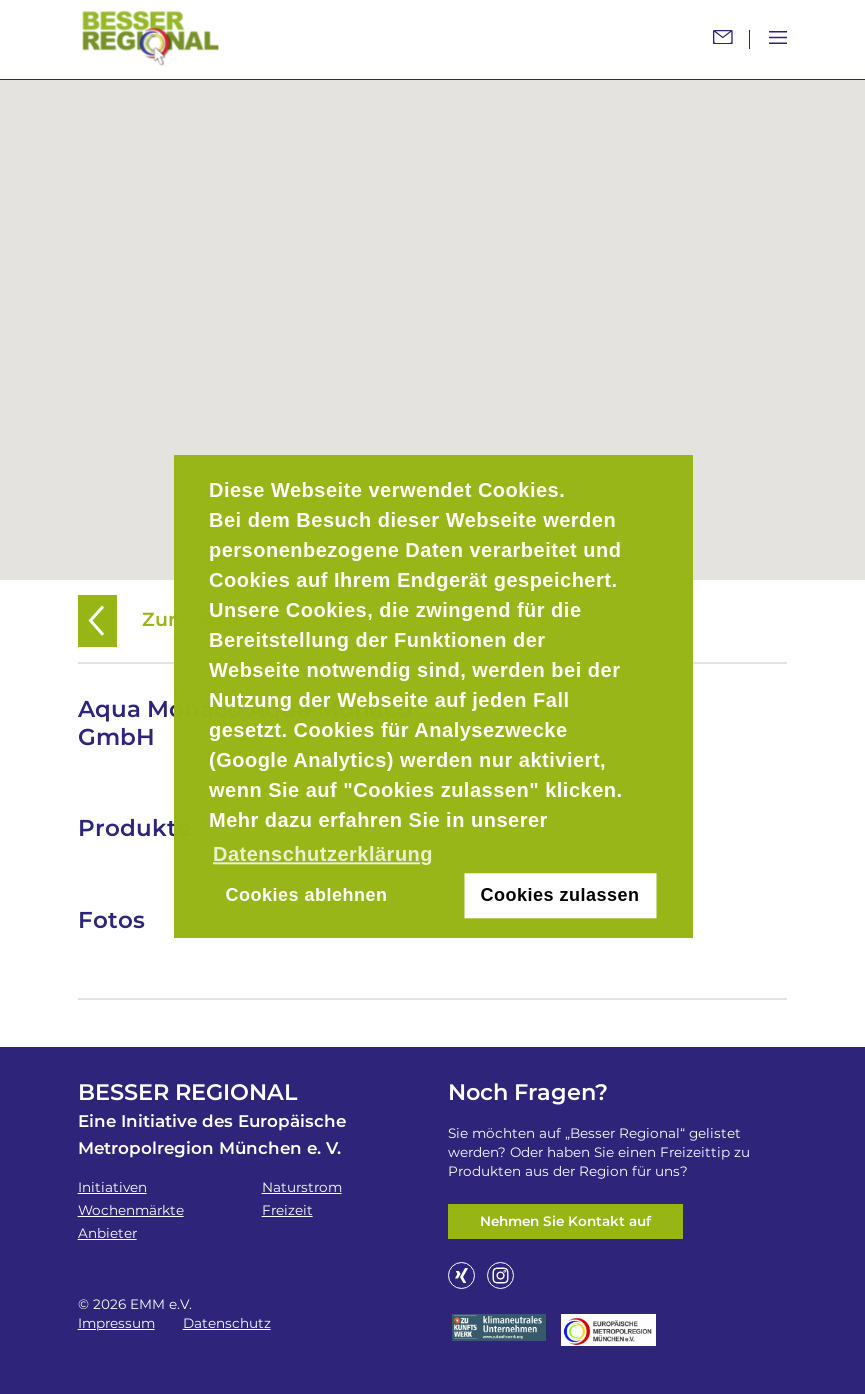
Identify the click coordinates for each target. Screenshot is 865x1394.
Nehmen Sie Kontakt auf (565, 1221)
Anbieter (107, 1233)
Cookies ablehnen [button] (306, 896)
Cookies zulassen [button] (560, 896)
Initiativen (112, 1187)
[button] (433, 318)
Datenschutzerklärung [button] (323, 854)
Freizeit (287, 1210)
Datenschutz (227, 1323)
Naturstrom (302, 1187)
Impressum (116, 1323)
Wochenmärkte (131, 1210)
